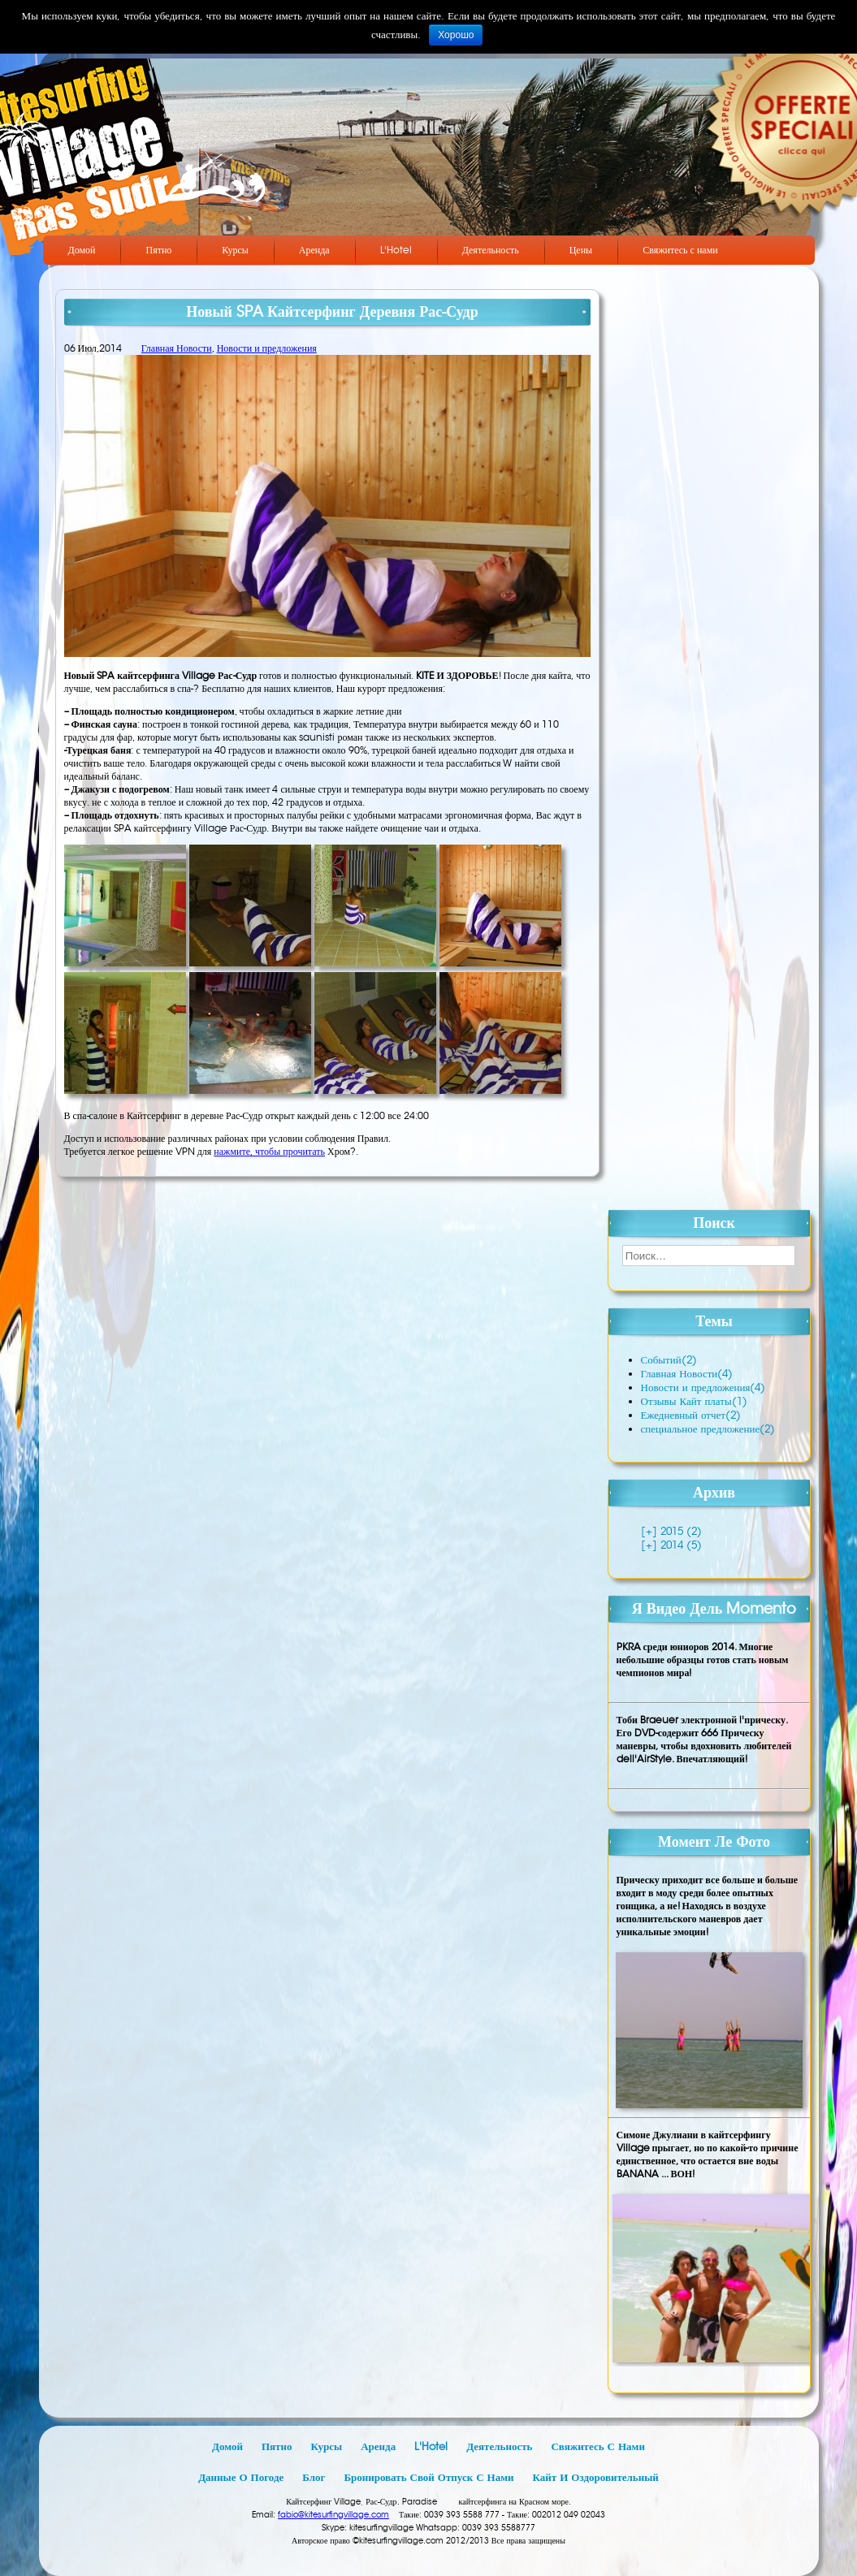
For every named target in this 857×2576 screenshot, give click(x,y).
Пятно (158, 250)
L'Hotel (396, 250)
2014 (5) (679, 1545)
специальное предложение (708, 1429)
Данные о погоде (241, 2477)
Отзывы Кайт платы (694, 1401)
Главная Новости (176, 348)
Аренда (314, 250)
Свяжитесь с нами (680, 250)
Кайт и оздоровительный (596, 2477)
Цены (580, 250)
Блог (313, 2477)
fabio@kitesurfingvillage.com (333, 2514)
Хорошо (456, 35)
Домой (82, 250)
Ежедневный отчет (691, 1415)
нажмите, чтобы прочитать (269, 1151)
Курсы (235, 250)
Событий (669, 1360)
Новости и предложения (267, 348)
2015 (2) (679, 1531)
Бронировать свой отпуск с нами (428, 2477)
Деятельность (490, 250)
